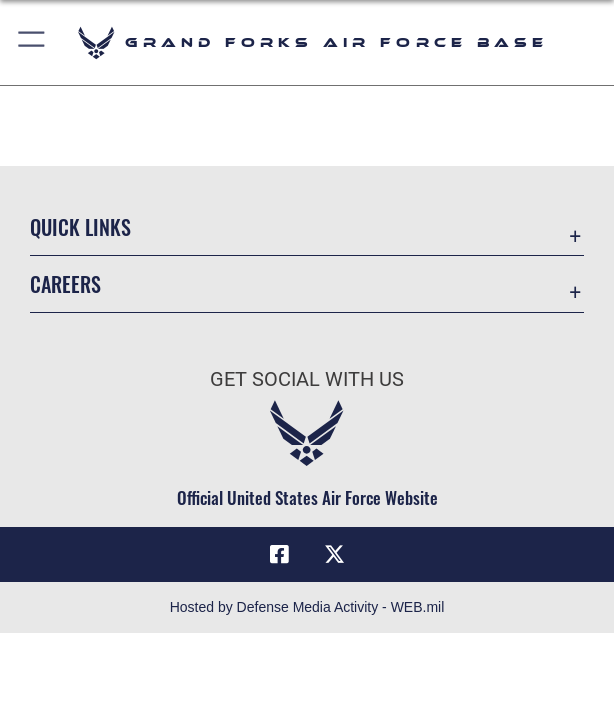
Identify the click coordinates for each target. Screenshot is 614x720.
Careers (65, 284)
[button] (32, 42)
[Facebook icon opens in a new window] (279, 555)
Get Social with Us (307, 379)
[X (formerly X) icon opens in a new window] (335, 555)
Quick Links (80, 227)
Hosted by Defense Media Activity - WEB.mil (307, 607)
